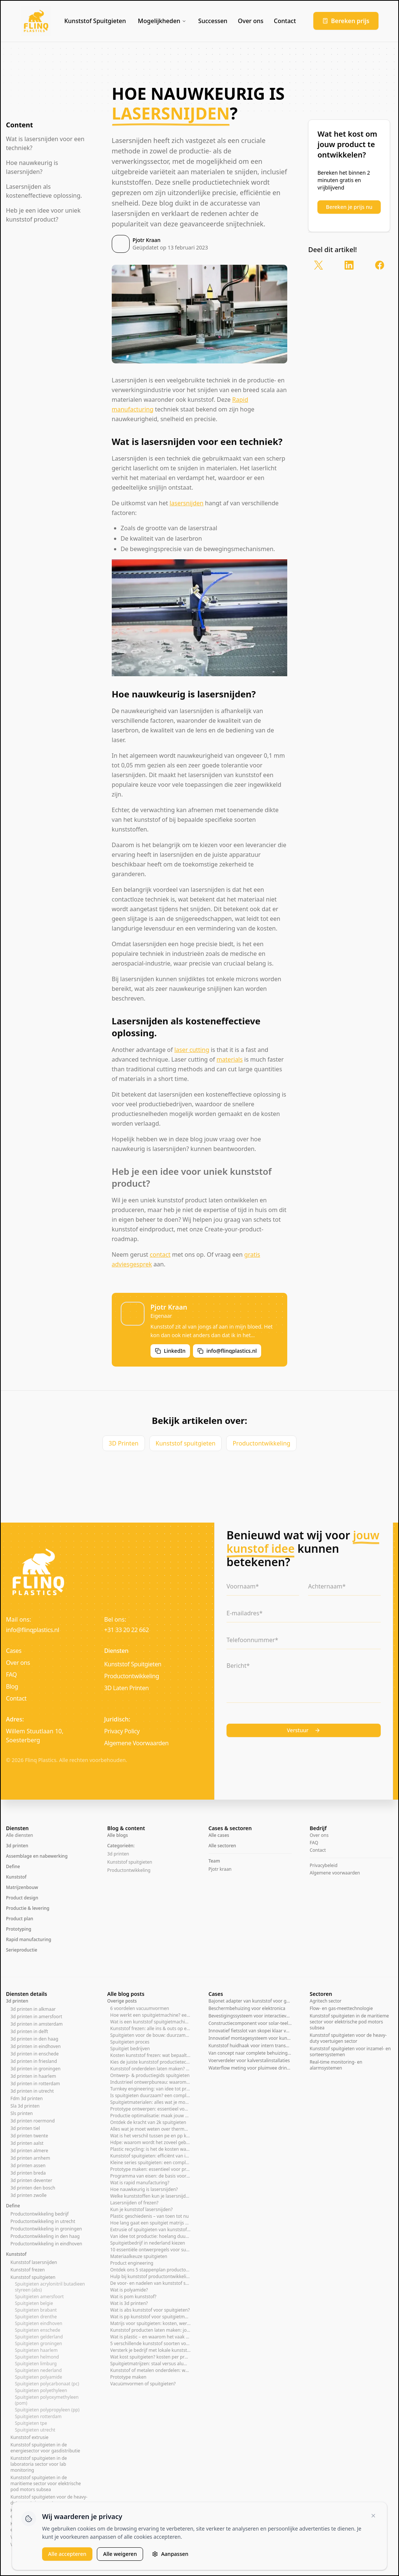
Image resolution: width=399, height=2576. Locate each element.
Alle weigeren (120, 2553)
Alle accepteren (67, 2553)
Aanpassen (170, 2553)
